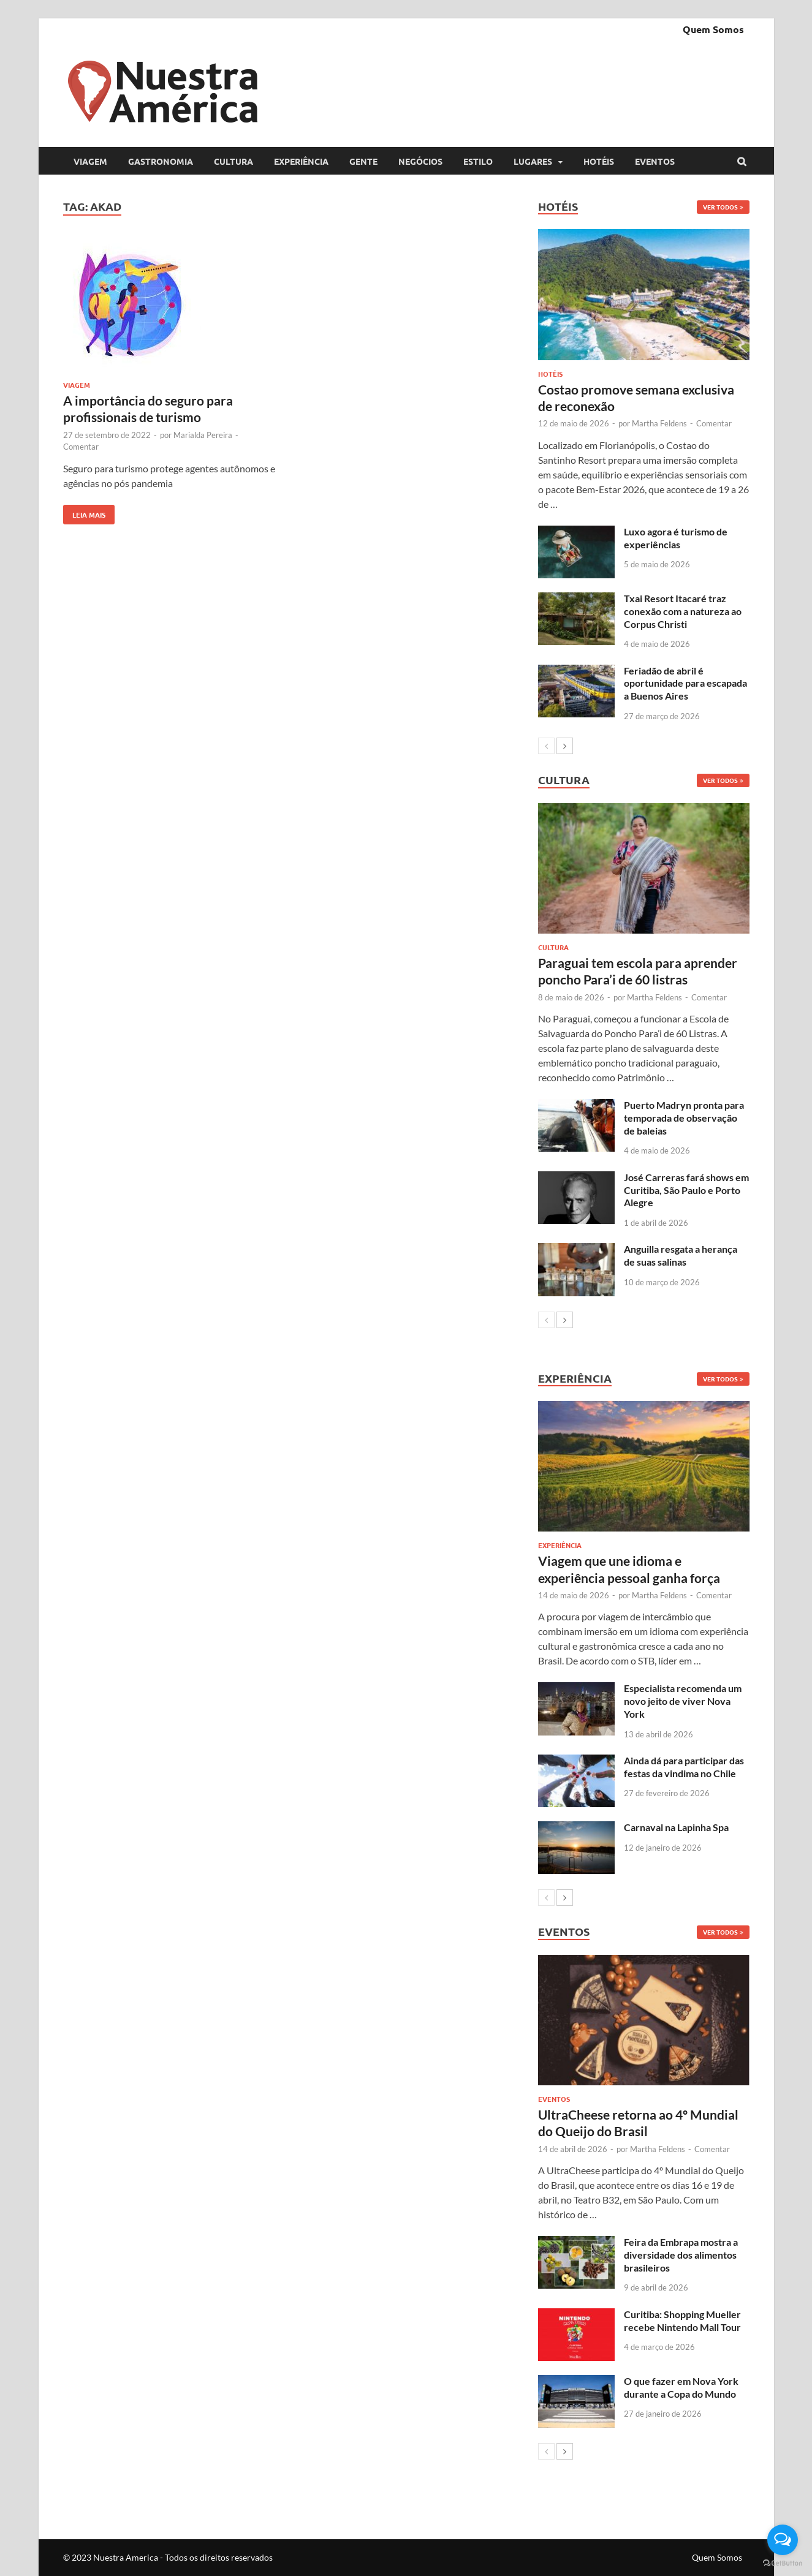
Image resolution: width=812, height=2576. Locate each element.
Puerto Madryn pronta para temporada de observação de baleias (684, 1117)
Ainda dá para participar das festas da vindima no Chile (684, 1766)
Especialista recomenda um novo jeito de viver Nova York (683, 1701)
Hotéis (598, 161)
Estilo (478, 161)
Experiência (301, 161)
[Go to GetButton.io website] (782, 2563)
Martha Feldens (659, 423)
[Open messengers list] (782, 2540)
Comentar (81, 446)
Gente (363, 161)
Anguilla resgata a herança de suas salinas (680, 1255)
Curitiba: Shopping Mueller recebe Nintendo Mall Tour (682, 2320)
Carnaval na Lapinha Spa (676, 1827)
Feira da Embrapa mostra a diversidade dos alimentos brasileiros (681, 2254)
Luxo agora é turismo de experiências (675, 538)
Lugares (533, 161)
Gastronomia (160, 161)
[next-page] (564, 746)
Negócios (420, 161)
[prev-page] (546, 746)
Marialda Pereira (202, 435)
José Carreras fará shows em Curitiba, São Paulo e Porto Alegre (686, 1190)
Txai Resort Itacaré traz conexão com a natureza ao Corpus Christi (683, 611)
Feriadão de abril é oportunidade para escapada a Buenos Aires (685, 683)
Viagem (90, 161)
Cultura (233, 161)
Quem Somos (713, 29)
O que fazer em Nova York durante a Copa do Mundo (681, 2387)
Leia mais (84, 512)
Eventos (655, 161)
